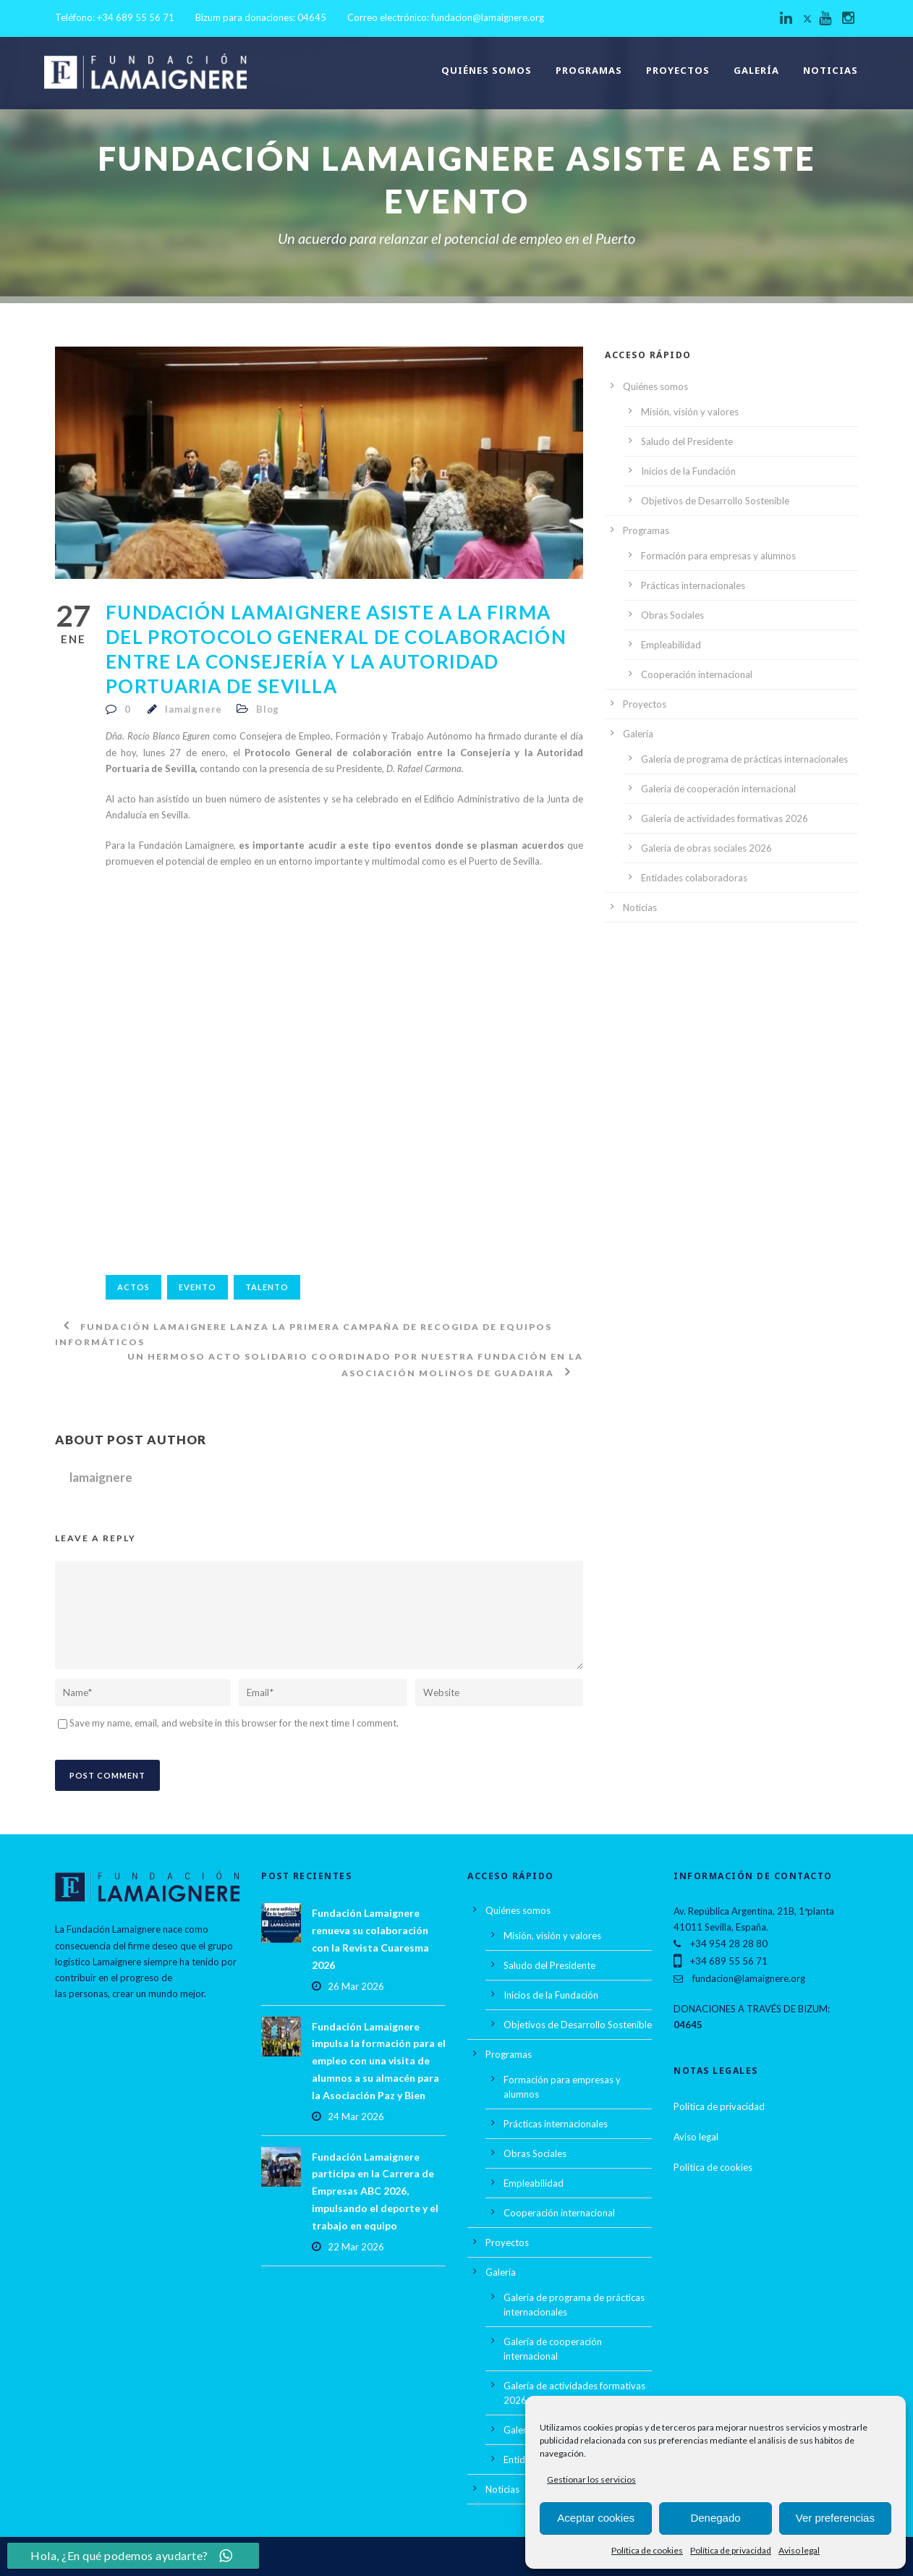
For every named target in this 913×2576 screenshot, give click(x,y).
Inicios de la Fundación (688, 471)
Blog (267, 709)
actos (133, 1287)
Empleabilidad (671, 645)
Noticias (830, 70)
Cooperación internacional (696, 674)
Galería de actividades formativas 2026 (724, 818)
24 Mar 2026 (356, 2116)
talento (267, 1287)
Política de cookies (647, 2550)
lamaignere (193, 709)
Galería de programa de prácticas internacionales (744, 759)
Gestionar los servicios (591, 2479)
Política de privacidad (730, 2550)
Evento (197, 1287)
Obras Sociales (672, 615)
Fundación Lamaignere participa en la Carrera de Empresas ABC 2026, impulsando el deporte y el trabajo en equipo (375, 2191)
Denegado (715, 2518)
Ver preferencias (835, 2518)
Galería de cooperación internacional (718, 789)
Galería (756, 70)
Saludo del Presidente (687, 441)
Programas (589, 70)
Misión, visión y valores (690, 412)
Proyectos (678, 70)
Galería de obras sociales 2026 (706, 848)
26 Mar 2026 (356, 1986)
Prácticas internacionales (693, 585)
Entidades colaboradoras (694, 878)
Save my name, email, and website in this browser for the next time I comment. (234, 1723)
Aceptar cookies (595, 2518)
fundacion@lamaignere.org (487, 17)
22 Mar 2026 (356, 2247)
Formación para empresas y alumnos (718, 556)
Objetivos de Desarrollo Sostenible (715, 501)
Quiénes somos (486, 70)
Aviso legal (799, 2550)
